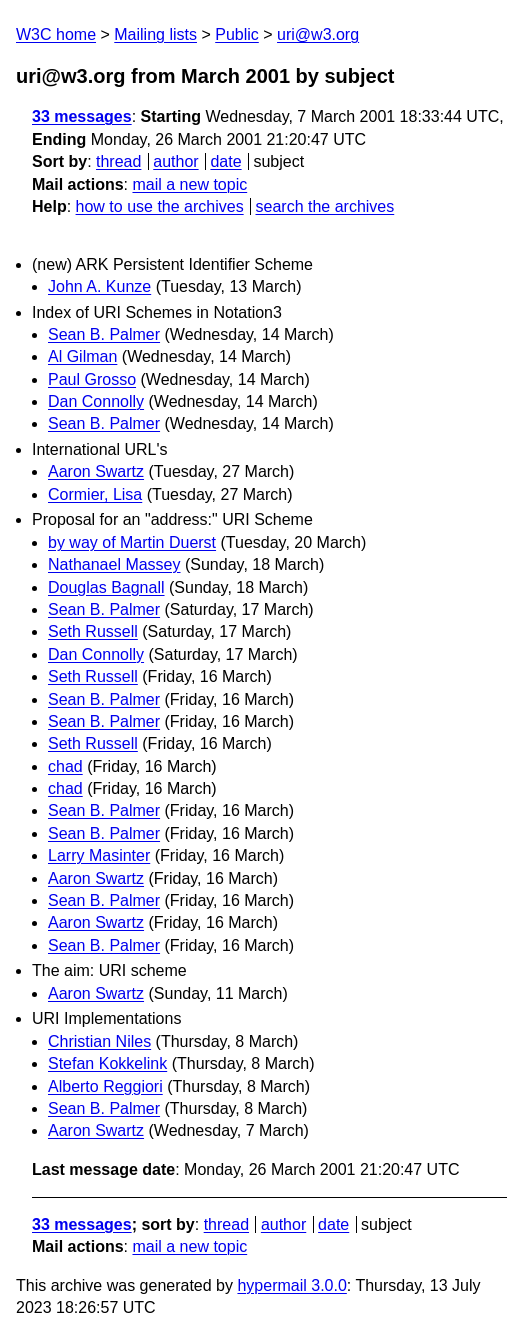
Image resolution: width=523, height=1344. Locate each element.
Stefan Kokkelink (107, 1063)
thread (118, 161)
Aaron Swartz (96, 471)
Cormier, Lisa (95, 494)
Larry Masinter (99, 855)
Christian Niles (99, 1041)
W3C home (56, 34)
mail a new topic (189, 184)
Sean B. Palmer (104, 334)
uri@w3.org (318, 34)
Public (237, 34)
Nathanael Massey (114, 564)
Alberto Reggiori (105, 1086)
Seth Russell (93, 631)
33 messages (82, 116)
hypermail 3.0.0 (291, 1285)
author (175, 161)
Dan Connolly (96, 401)
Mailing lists (155, 34)
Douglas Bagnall (106, 587)
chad (65, 766)
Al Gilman (82, 356)
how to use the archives (160, 206)
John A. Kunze (99, 286)
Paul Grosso (92, 379)
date (225, 161)
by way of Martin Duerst (132, 542)
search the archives (325, 206)
